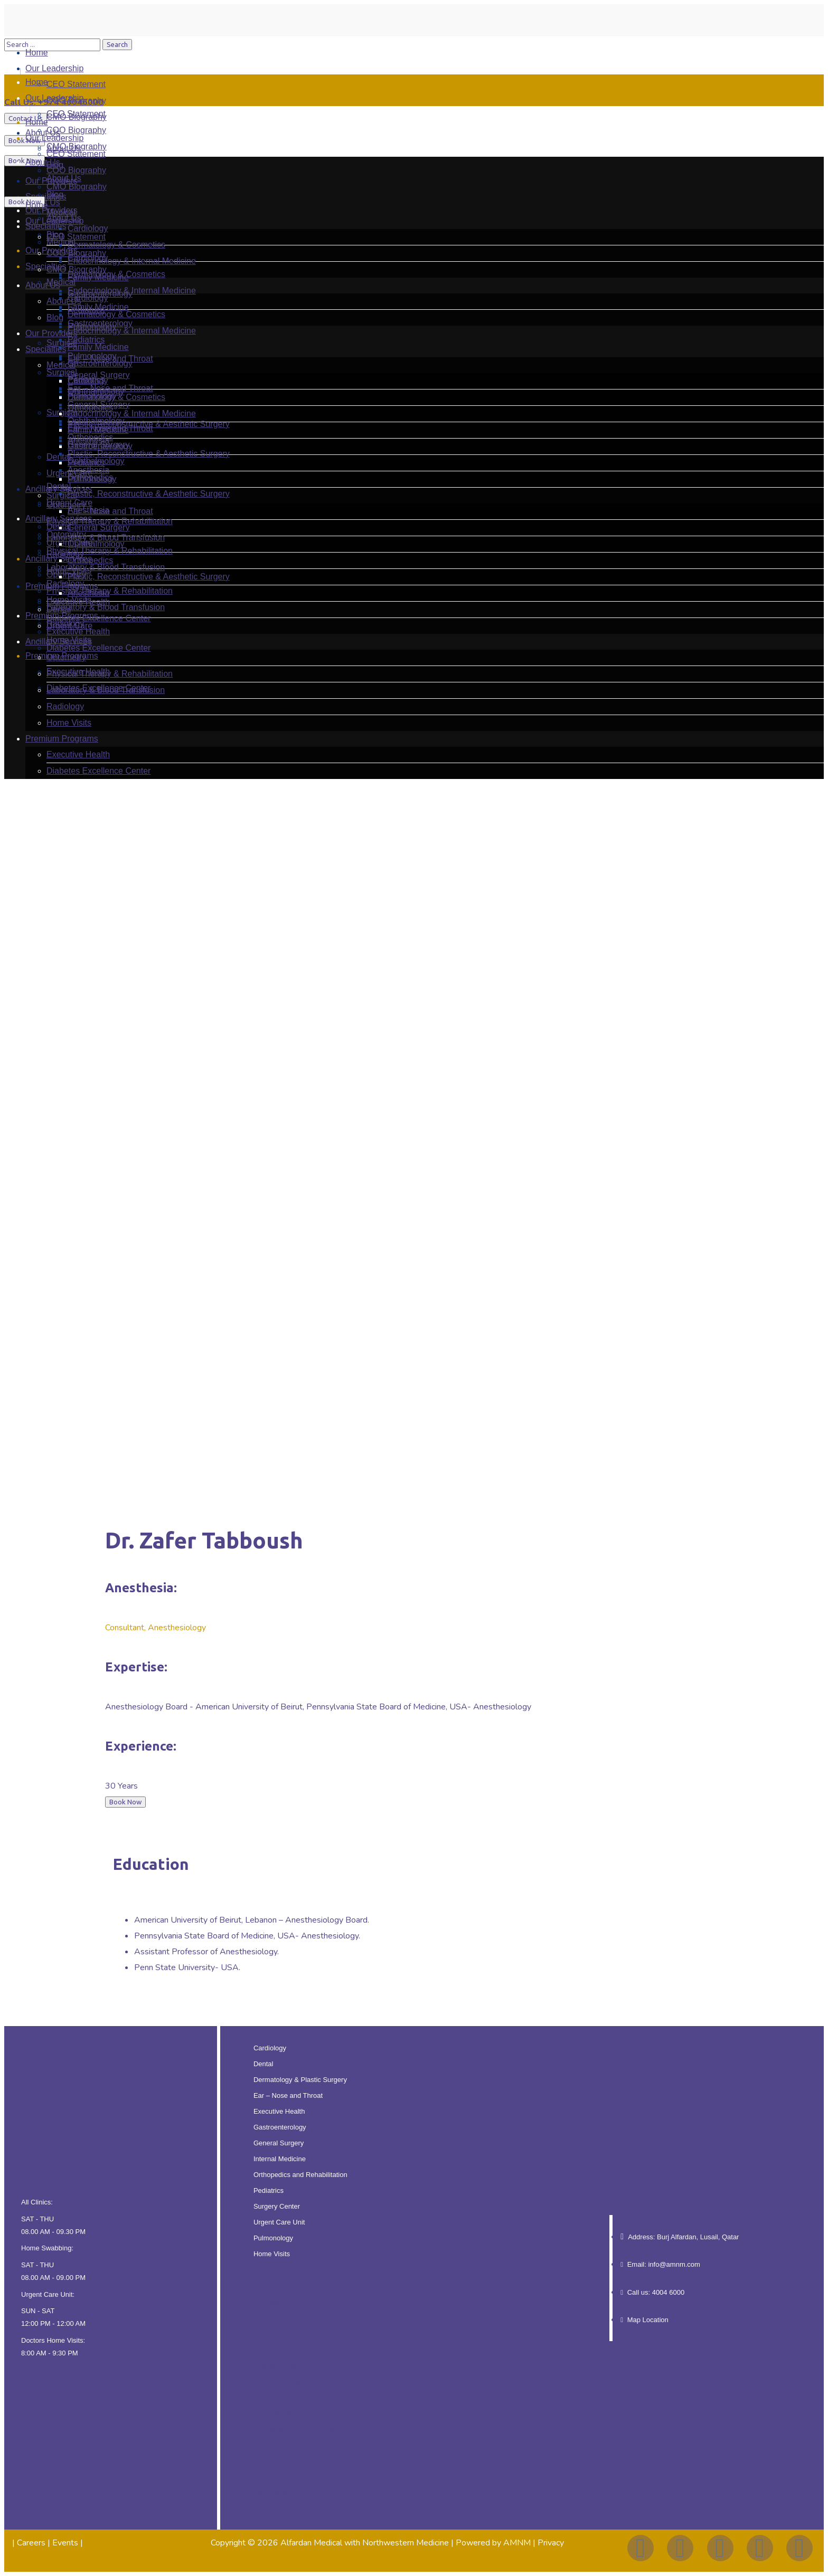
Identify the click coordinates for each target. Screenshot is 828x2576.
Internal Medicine (279, 2159)
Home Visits (271, 2254)
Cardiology (269, 2048)
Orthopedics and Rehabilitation (300, 2175)
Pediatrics (268, 2190)
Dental (263, 2064)
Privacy (551, 2543)
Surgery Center (276, 2206)
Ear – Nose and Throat (288, 2095)
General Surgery (278, 2143)
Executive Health (279, 2111)
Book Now (24, 141)
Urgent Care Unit (279, 2222)
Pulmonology (273, 2238)
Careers (31, 2543)
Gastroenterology (279, 2127)
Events (65, 2543)
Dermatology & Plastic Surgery (300, 2080)
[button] (414, 2278)
